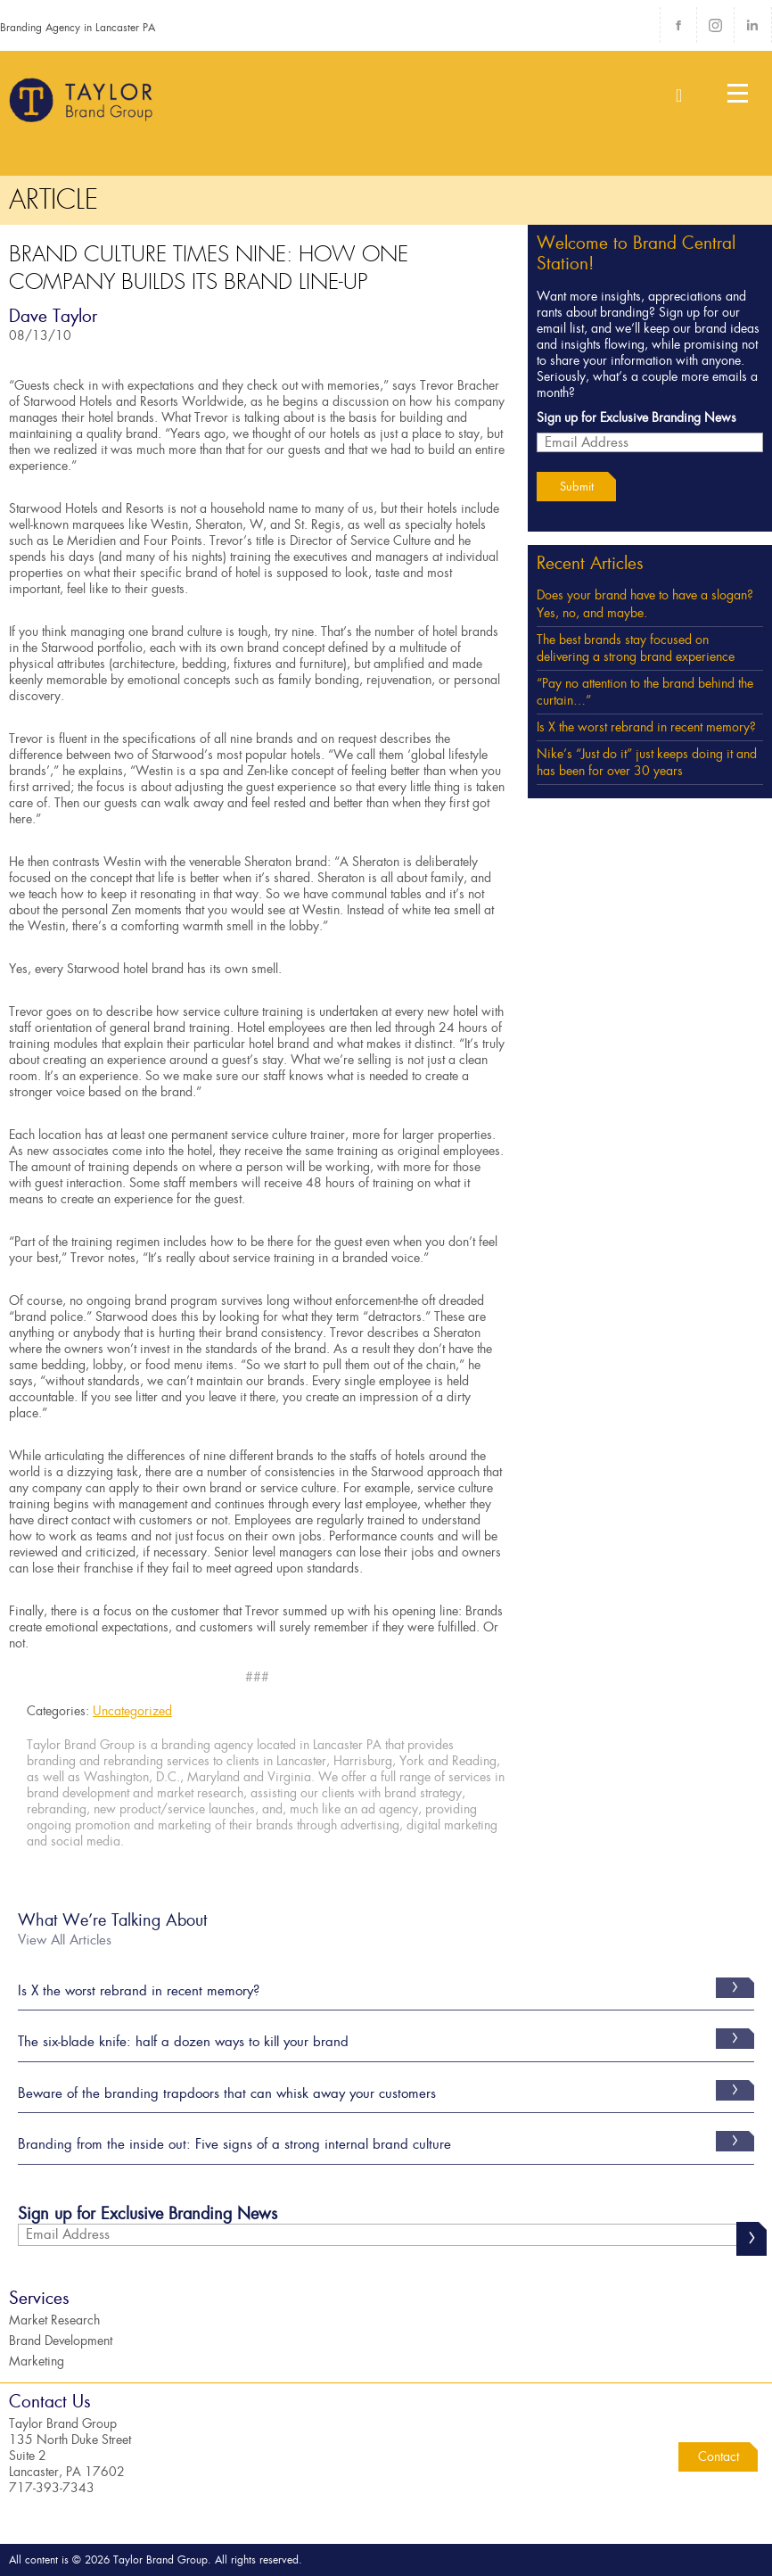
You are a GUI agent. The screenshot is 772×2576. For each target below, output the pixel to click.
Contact (718, 2456)
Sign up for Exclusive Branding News (636, 417)
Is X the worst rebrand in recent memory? (646, 727)
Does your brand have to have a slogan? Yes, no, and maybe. (645, 604)
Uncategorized (132, 1711)
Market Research (54, 2320)
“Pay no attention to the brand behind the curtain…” (645, 692)
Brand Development (60, 2340)
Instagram (715, 25)
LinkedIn (752, 25)
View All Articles (64, 1940)
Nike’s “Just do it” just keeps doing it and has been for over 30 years (647, 763)
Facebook (678, 25)
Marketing (36, 2361)
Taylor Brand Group (82, 107)
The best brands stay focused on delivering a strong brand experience (636, 648)
